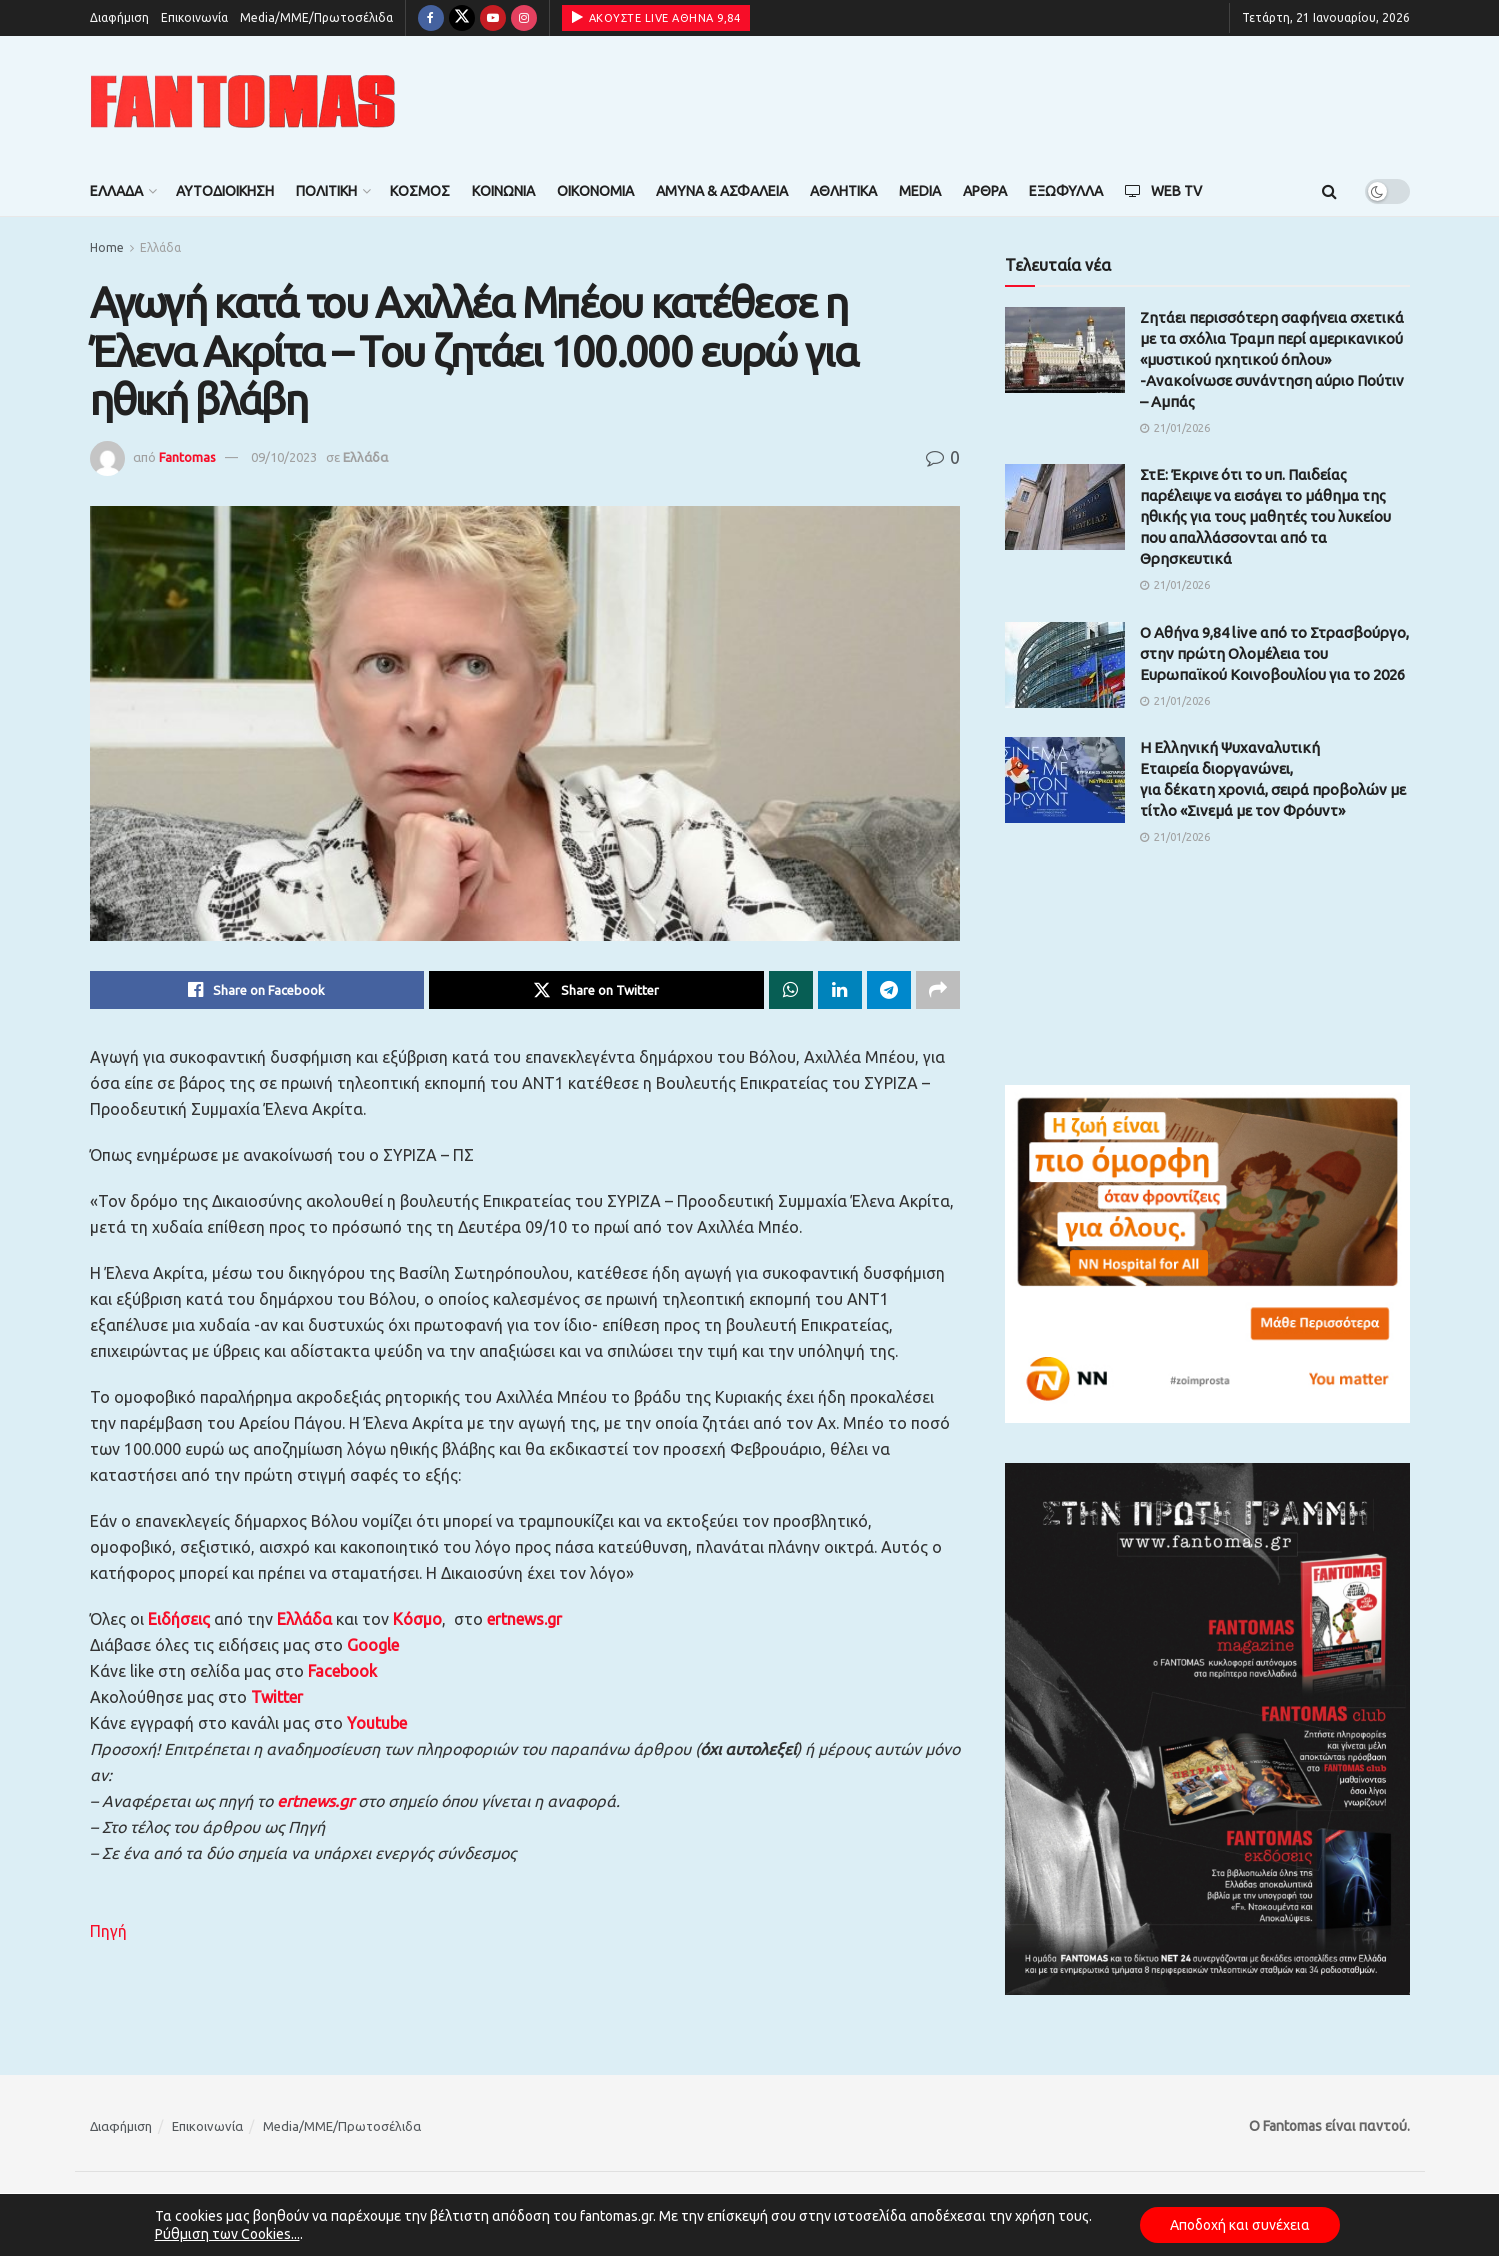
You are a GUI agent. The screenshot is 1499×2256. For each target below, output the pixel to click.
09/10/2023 (284, 457)
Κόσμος (420, 191)
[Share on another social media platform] (938, 990)
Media (920, 191)
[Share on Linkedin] (840, 990)
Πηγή (108, 1931)
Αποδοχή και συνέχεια (1240, 2225)
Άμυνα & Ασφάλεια (722, 191)
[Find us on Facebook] (431, 18)
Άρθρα (985, 191)
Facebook (342, 1671)
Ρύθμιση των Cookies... (227, 2234)
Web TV (1163, 191)
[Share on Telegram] (889, 990)
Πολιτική (326, 191)
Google (373, 1645)
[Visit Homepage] (243, 101)
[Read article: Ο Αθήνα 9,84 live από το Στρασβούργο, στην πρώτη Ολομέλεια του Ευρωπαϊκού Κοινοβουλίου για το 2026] (1065, 665)
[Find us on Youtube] (493, 18)
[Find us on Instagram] (524, 18)
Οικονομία (595, 191)
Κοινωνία (503, 191)
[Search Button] (1329, 191)
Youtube (377, 1723)
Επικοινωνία (194, 17)
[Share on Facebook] (257, 990)
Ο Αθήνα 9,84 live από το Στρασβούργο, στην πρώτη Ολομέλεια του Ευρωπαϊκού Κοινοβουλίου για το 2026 (1274, 653)
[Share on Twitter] (596, 990)
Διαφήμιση (119, 17)
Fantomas (187, 457)
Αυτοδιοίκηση (225, 191)
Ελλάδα (116, 191)
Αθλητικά (843, 191)
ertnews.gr (315, 1801)
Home (107, 247)
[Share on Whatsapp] (791, 990)
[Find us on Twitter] (462, 18)
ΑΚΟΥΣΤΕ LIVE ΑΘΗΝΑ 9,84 (656, 17)
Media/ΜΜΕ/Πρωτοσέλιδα (316, 17)
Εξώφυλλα (1066, 191)
